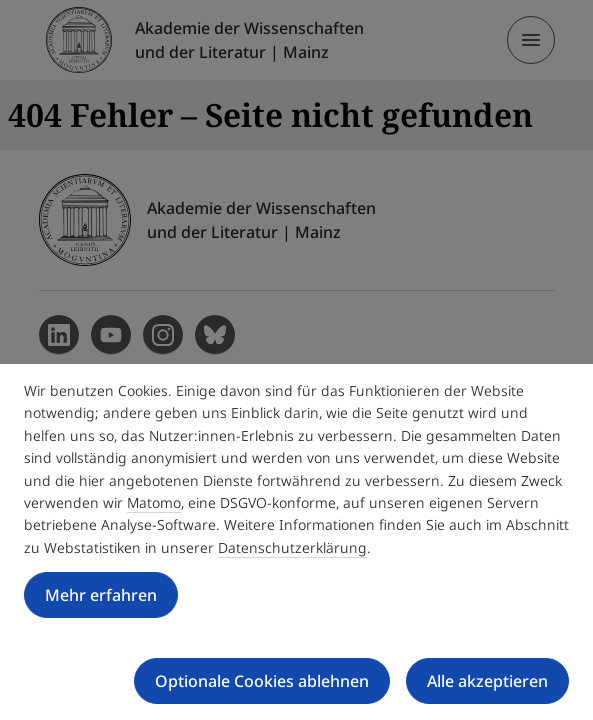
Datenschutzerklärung (292, 547)
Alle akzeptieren (487, 681)
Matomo (154, 502)
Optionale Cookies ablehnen (262, 681)
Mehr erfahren (101, 595)
